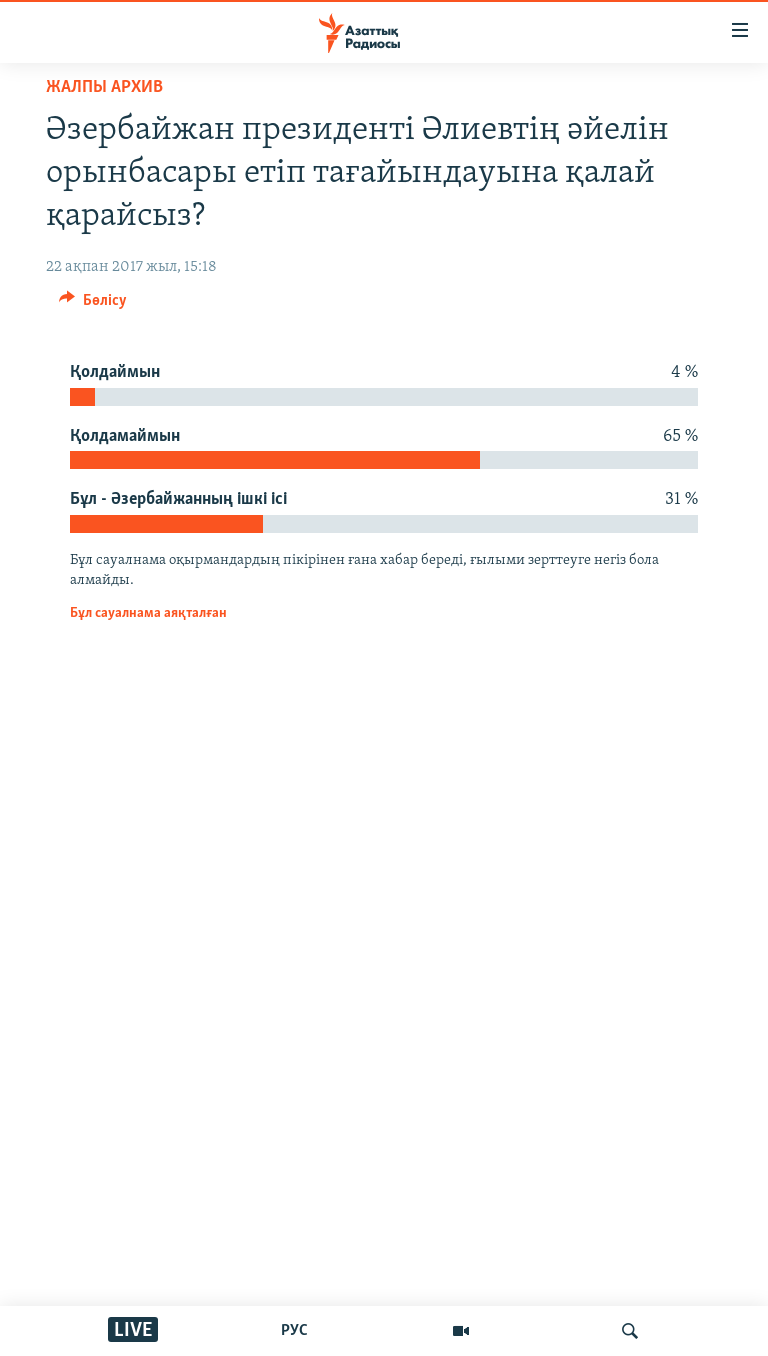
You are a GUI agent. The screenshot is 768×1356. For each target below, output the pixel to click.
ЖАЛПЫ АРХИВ (104, 87)
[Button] (93, 305)
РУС (294, 1331)
